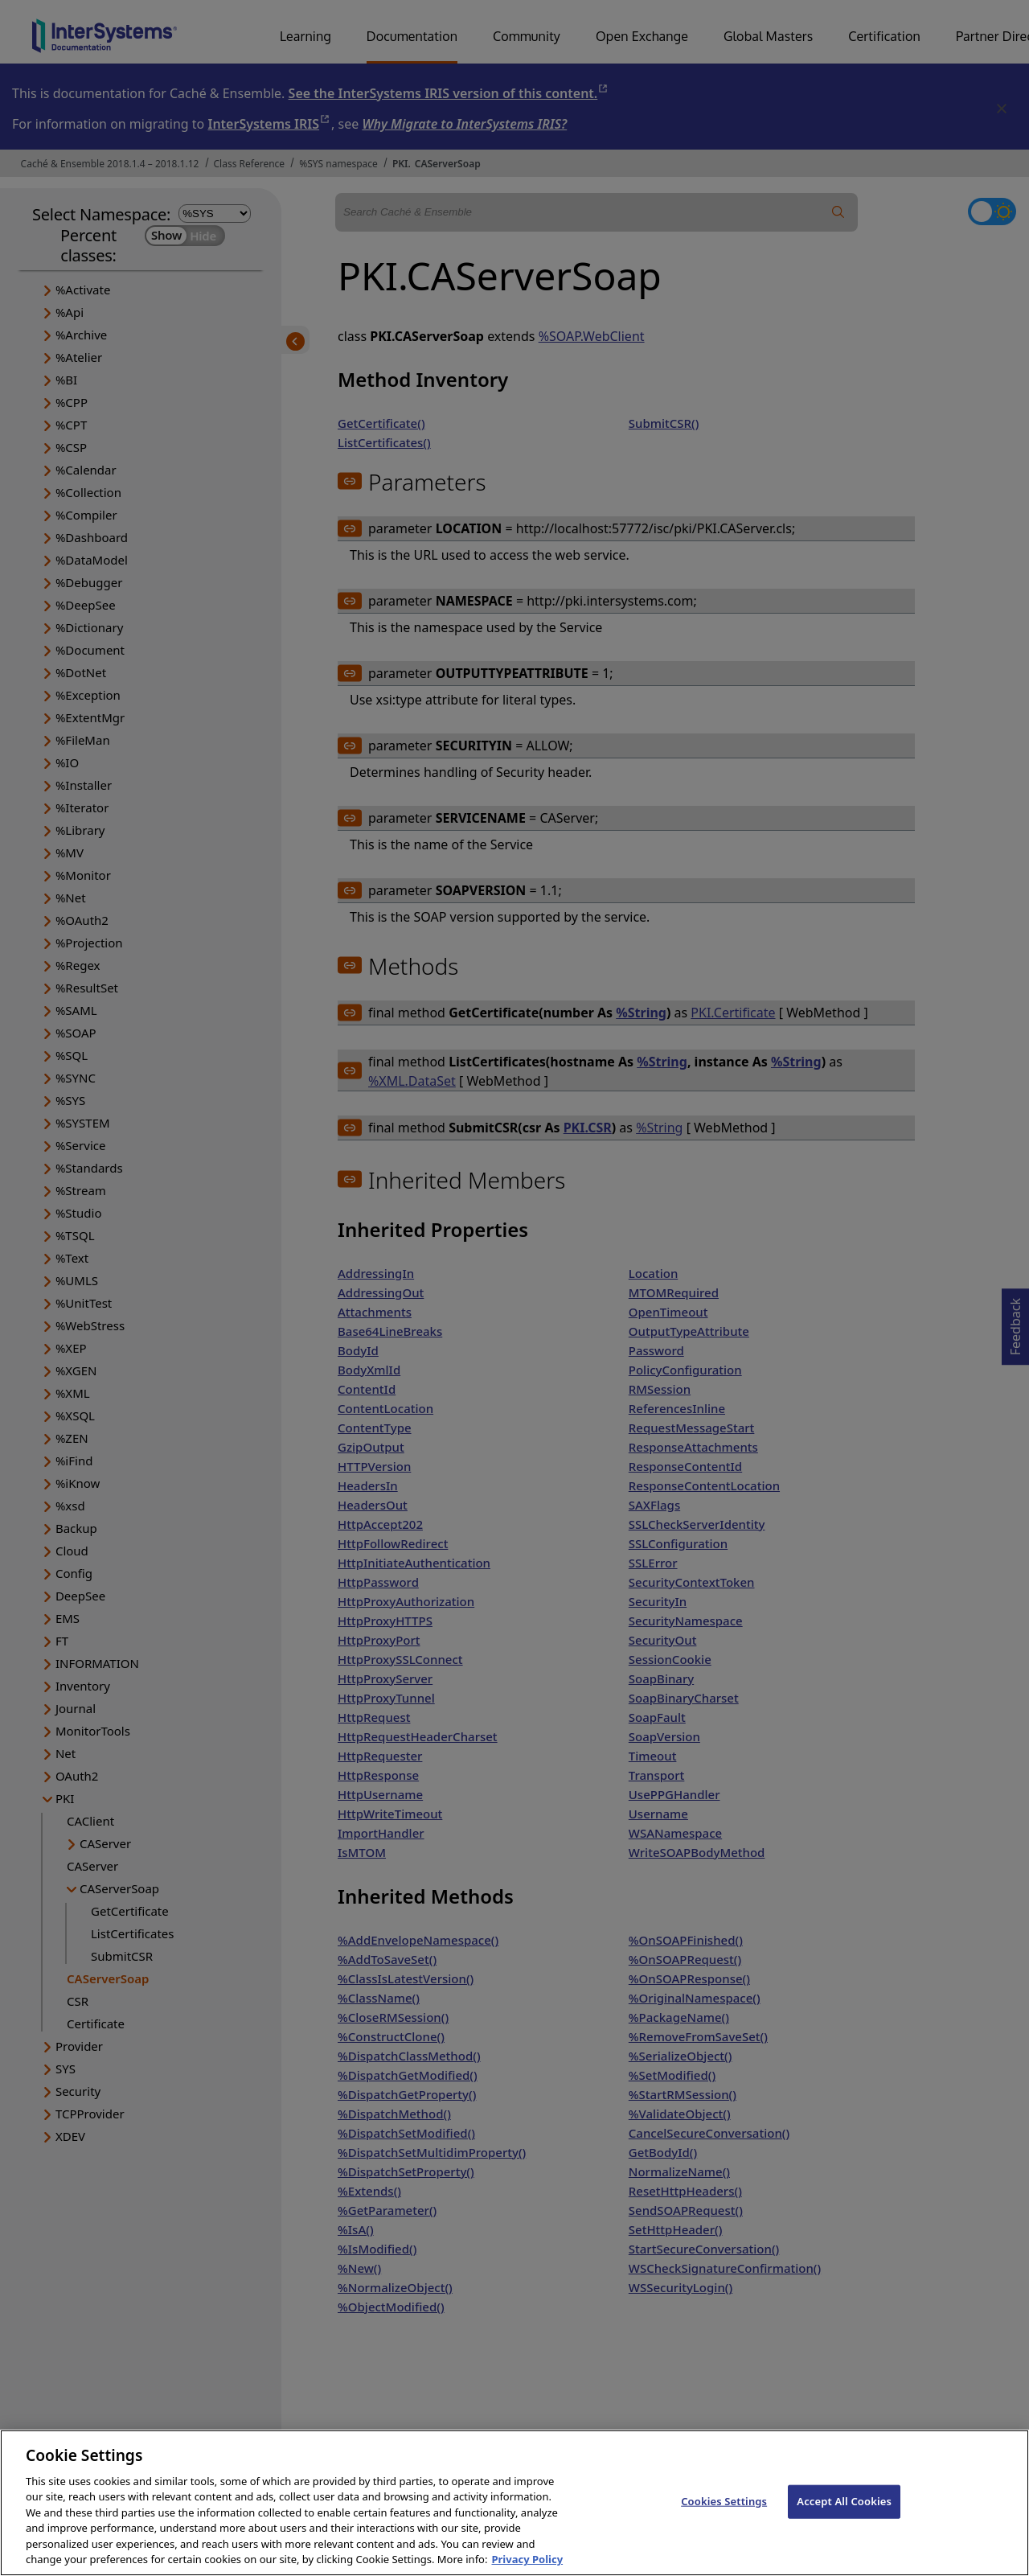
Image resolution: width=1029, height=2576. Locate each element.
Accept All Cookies (844, 2516)
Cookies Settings (724, 2516)
